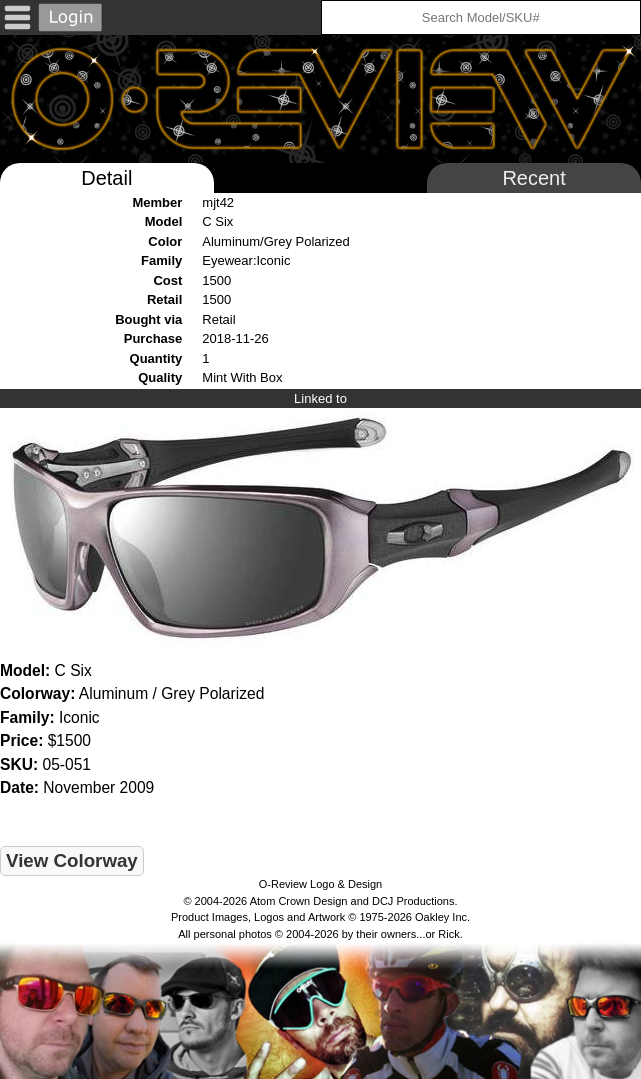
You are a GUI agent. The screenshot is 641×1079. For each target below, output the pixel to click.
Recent (533, 178)
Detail (106, 178)
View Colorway (72, 860)
